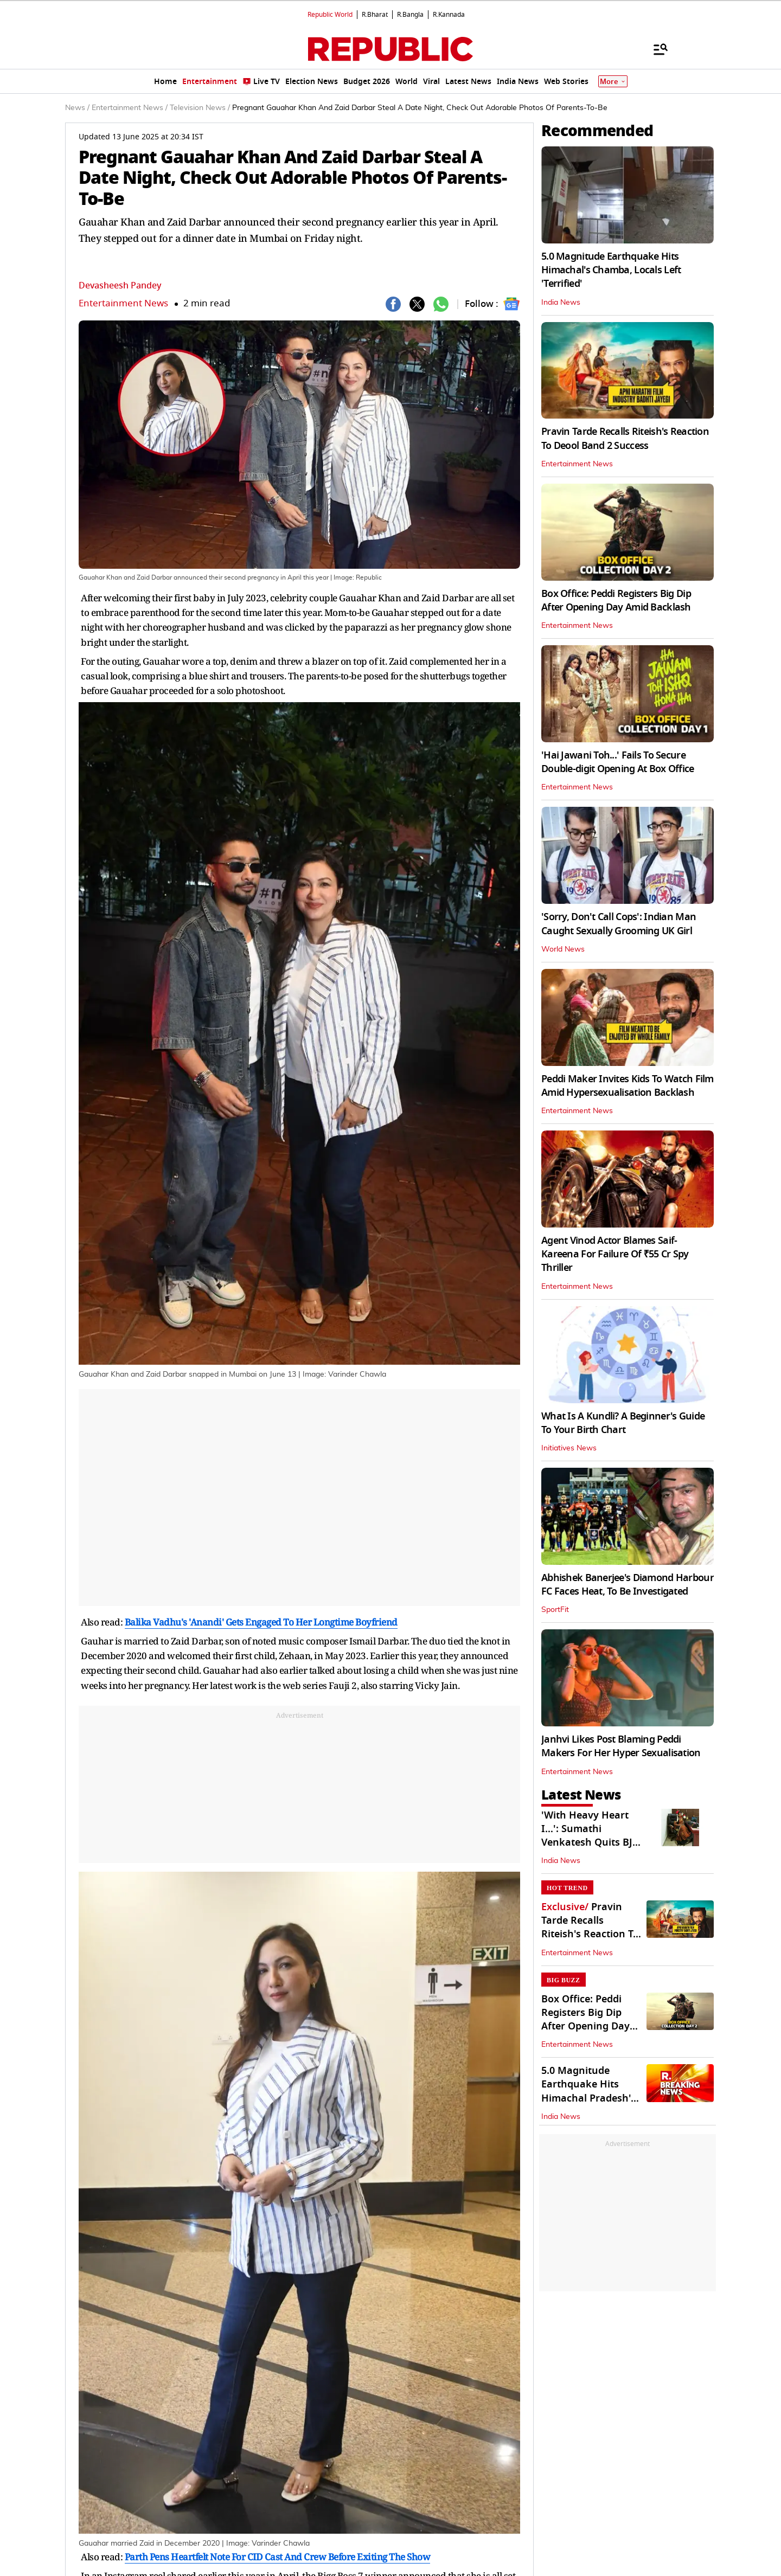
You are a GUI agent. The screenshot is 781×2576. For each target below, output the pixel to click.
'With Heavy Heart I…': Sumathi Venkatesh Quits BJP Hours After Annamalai (589, 1842)
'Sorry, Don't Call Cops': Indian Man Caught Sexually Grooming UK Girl (618, 923)
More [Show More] (613, 81)
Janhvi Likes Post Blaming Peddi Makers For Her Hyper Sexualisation (621, 1746)
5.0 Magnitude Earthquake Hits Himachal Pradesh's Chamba (588, 2091)
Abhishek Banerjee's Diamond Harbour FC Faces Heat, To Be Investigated (627, 1584)
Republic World (330, 15)
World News (563, 949)
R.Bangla (410, 15)
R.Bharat (375, 15)
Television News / (200, 108)
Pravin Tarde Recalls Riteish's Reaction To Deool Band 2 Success (625, 438)
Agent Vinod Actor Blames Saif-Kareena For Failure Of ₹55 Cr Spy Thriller (615, 1254)
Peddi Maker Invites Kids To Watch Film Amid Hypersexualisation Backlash (627, 1086)
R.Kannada (449, 15)
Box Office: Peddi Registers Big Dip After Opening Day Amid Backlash (616, 600)
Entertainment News (123, 303)
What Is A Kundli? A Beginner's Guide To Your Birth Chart (623, 1423)
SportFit (555, 1610)
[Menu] (655, 49)
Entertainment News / (130, 108)
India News (560, 302)
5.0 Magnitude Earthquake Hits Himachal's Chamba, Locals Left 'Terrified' (611, 270)
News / (77, 108)
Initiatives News (569, 1448)
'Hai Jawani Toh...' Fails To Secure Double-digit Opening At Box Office (617, 762)
